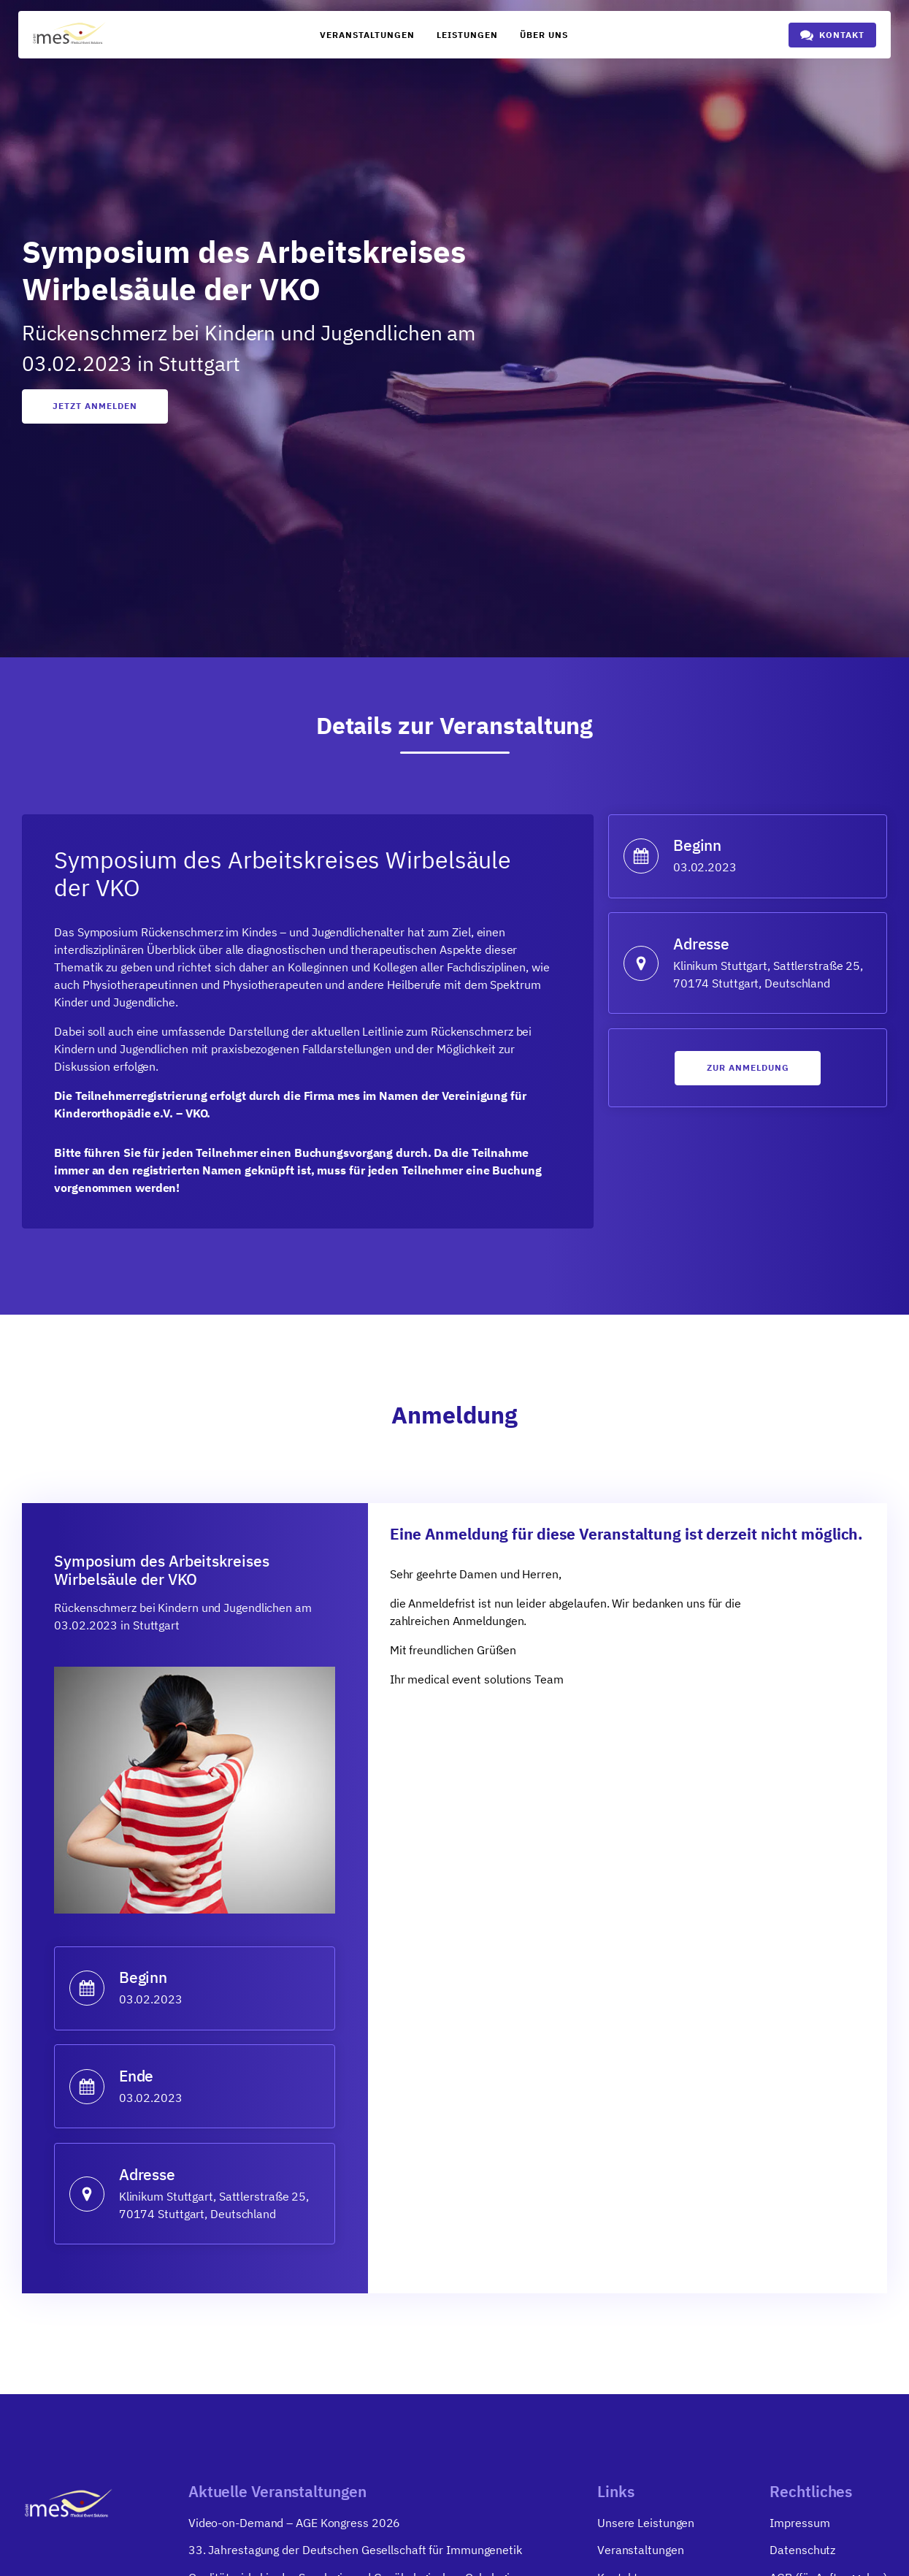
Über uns (544, 34)
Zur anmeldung (748, 1069)
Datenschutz (802, 2554)
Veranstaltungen (367, 34)
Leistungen (467, 34)
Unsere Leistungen (645, 2526)
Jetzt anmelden (95, 405)
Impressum (799, 2526)
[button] (832, 35)
